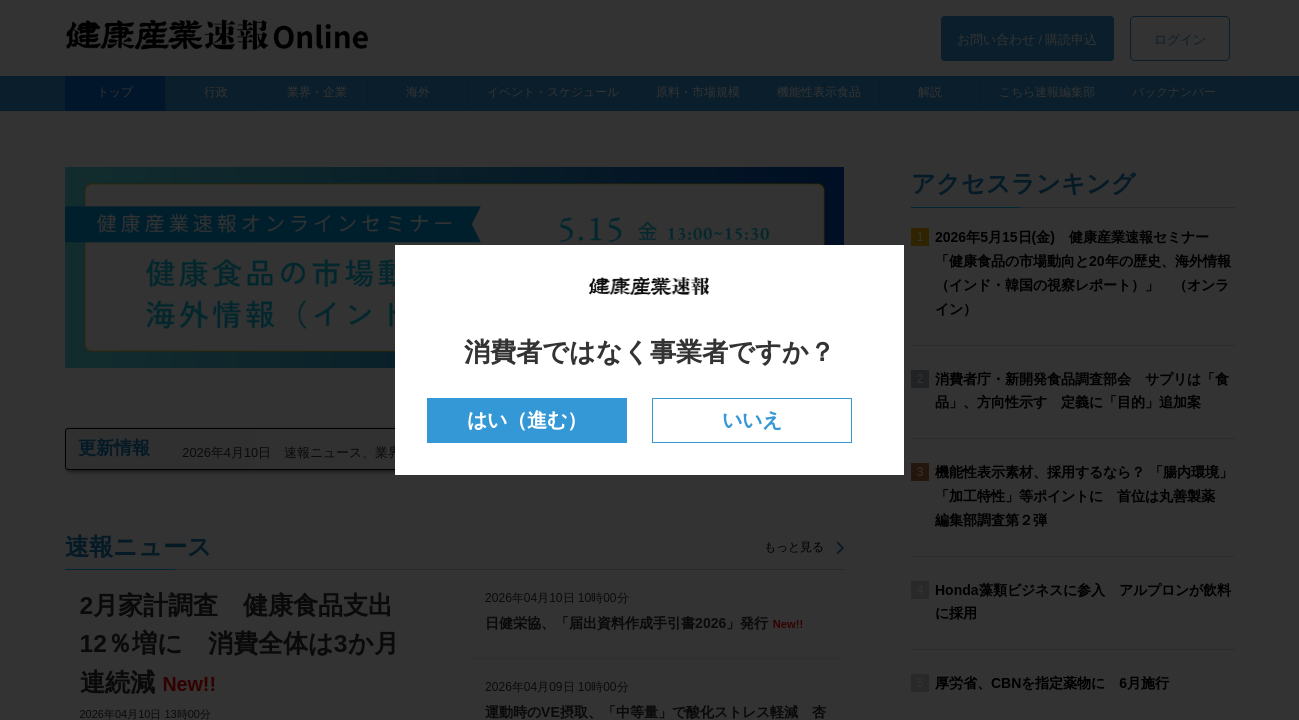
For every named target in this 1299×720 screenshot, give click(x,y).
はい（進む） (527, 420)
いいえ (751, 420)
